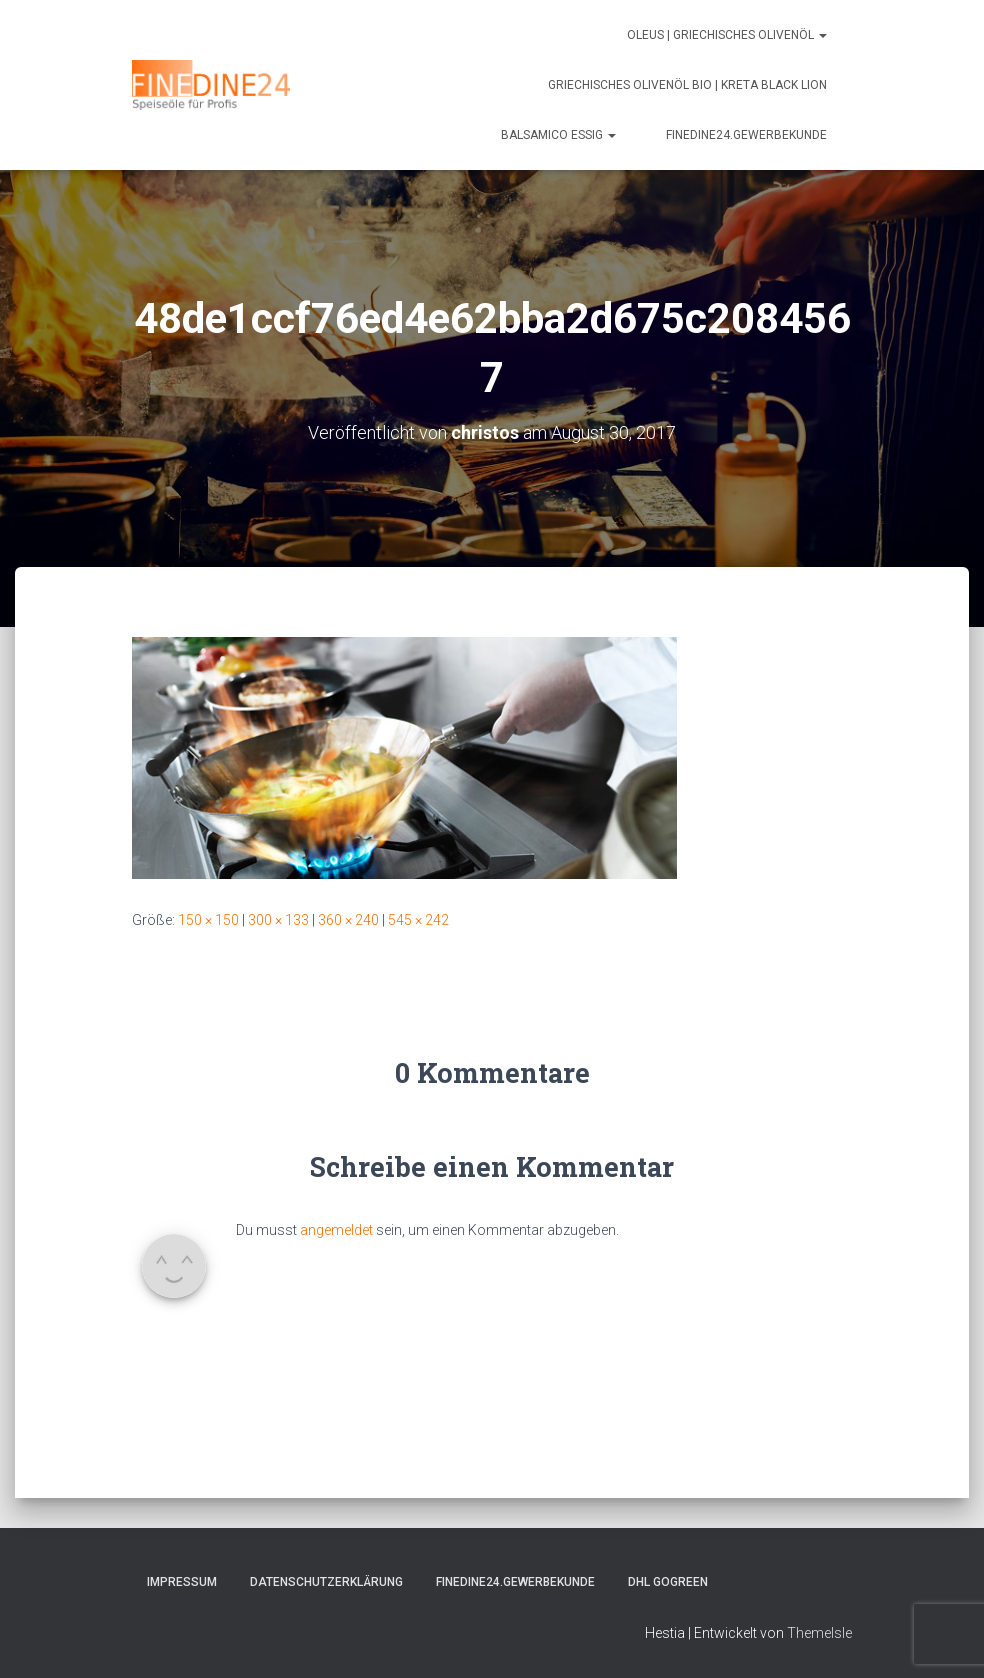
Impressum (182, 1582)
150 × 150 (208, 920)
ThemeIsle (819, 1633)
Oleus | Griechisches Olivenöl (727, 35)
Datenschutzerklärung (326, 1582)
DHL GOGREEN (668, 1582)
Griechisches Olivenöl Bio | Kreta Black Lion (687, 85)
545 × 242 (418, 920)
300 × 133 (278, 920)
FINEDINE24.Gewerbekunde (746, 135)
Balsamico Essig (558, 135)
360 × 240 (348, 920)
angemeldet (336, 1230)
